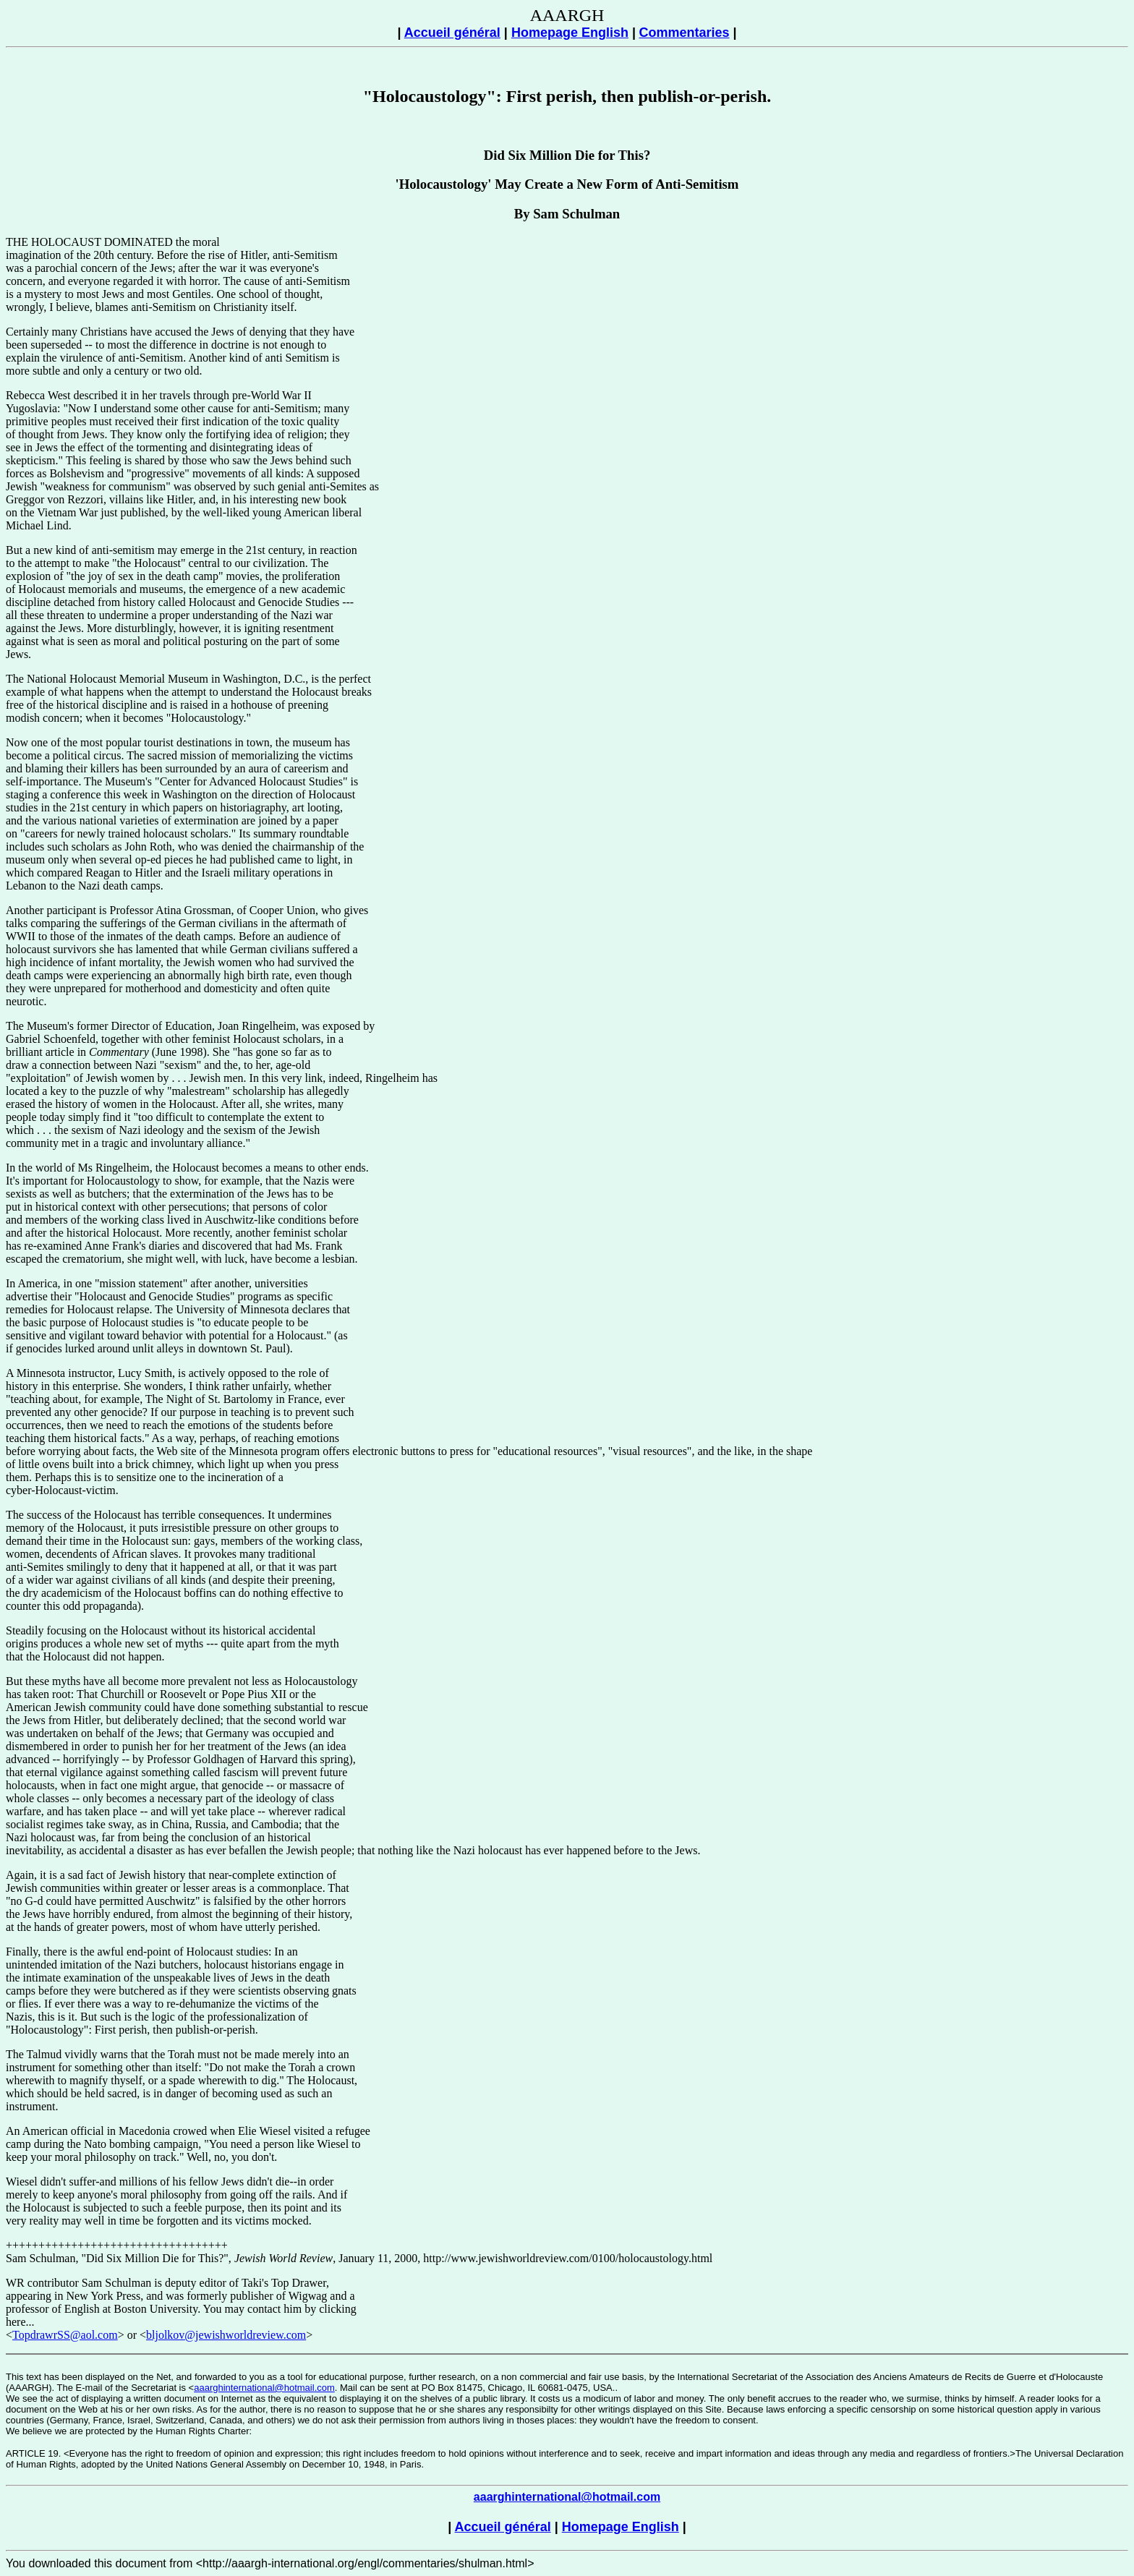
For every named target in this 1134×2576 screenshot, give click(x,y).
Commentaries (684, 32)
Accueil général (452, 32)
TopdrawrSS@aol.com (65, 2335)
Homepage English (569, 32)
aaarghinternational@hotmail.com (264, 2387)
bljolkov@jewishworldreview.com (226, 2335)
